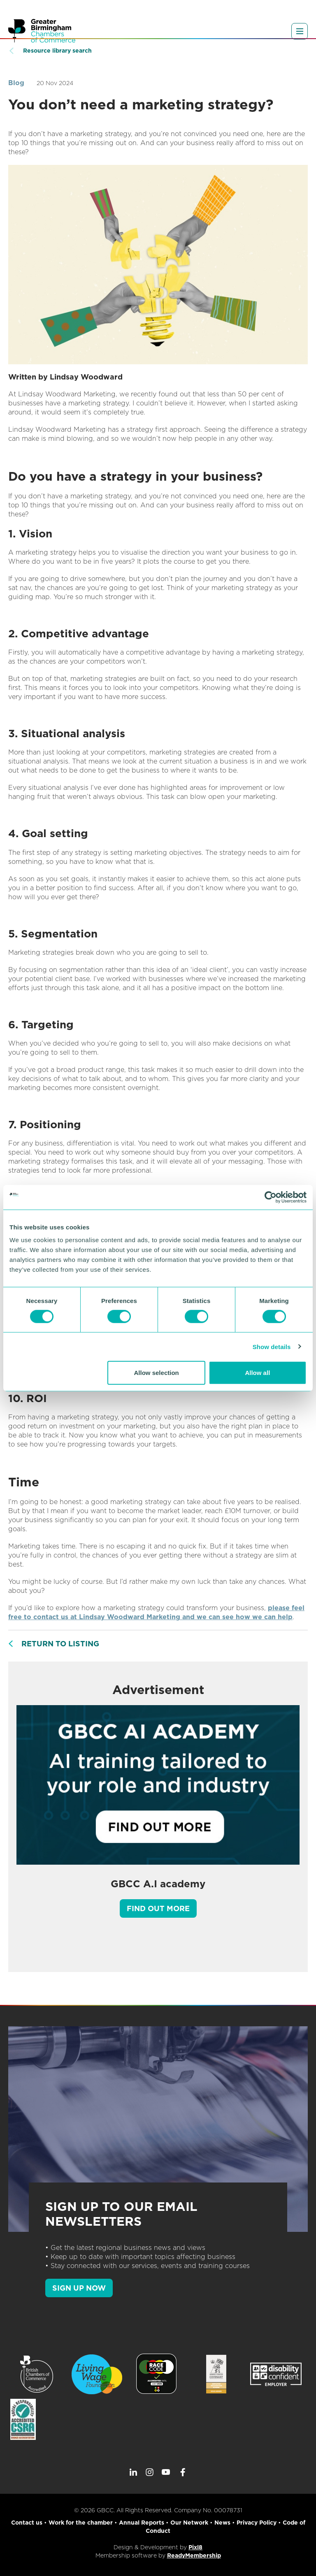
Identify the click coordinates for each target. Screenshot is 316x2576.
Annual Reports (141, 2522)
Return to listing (60, 1643)
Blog (16, 83)
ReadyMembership (194, 2555)
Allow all (257, 1372)
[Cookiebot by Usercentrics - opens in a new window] (271, 1197)
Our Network (189, 2522)
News (222, 2522)
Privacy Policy (256, 2522)
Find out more (158, 1908)
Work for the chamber (81, 2522)
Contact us (26, 2522)
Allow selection (156, 1372)
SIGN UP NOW (79, 2288)
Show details (272, 1346)
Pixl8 (195, 2547)
